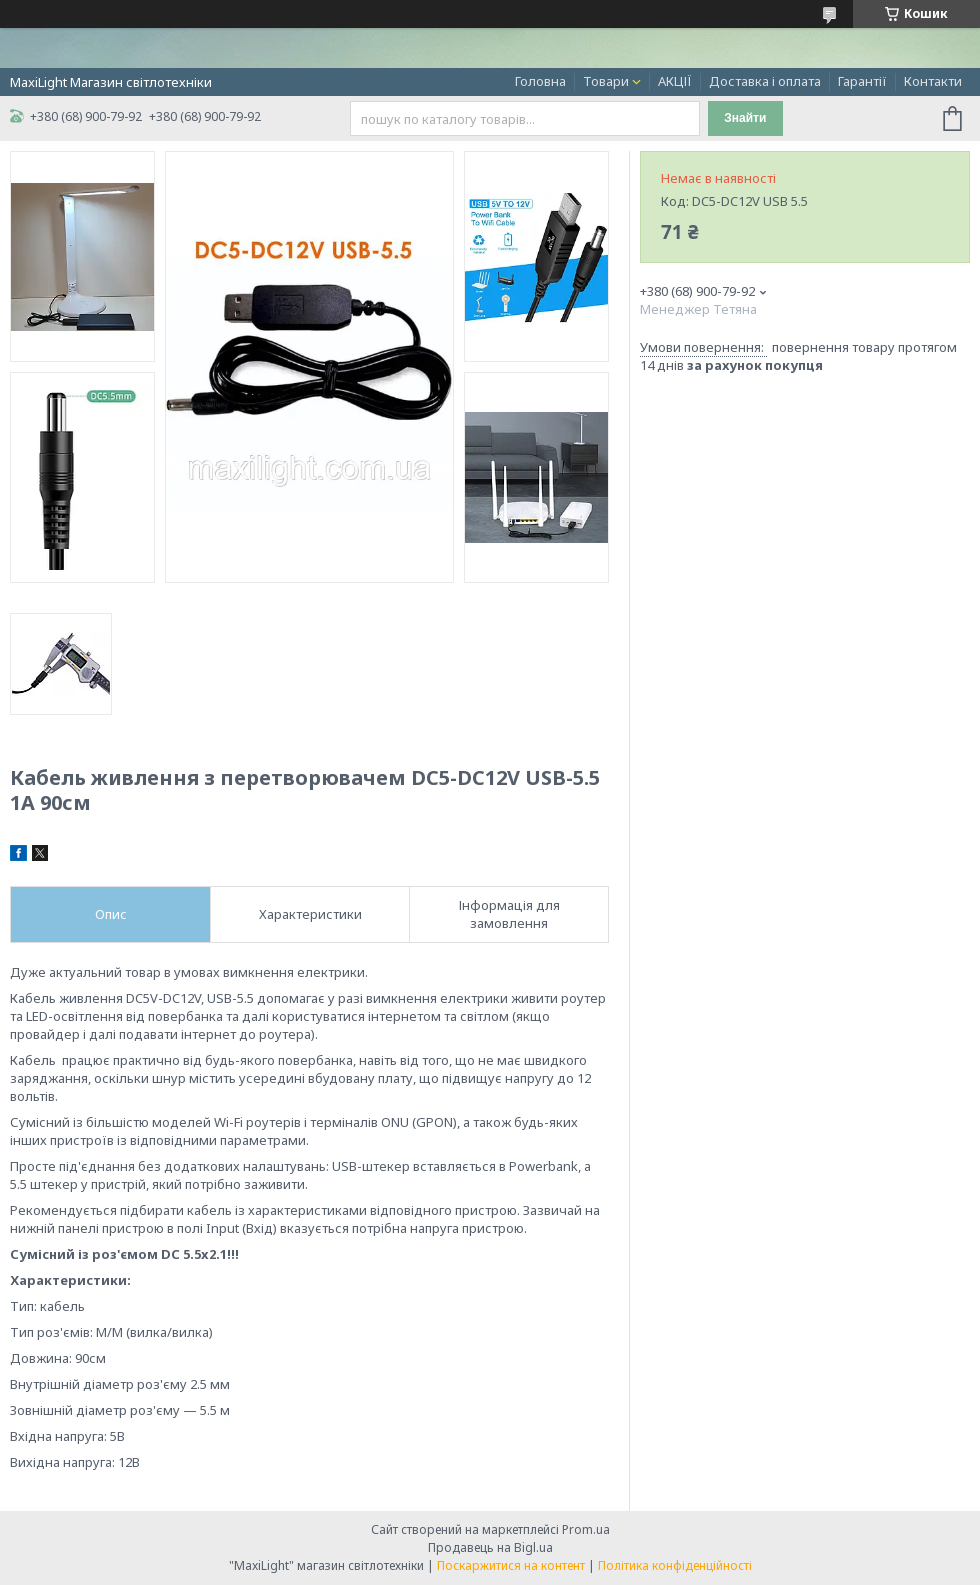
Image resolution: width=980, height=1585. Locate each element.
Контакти (933, 81)
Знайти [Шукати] (745, 118)
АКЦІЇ (675, 81)
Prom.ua (586, 1529)
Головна (540, 81)
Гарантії (862, 81)
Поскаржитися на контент (511, 1565)
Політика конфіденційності (675, 1565)
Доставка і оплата (765, 81)
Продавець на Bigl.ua (490, 1547)
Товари (606, 81)
